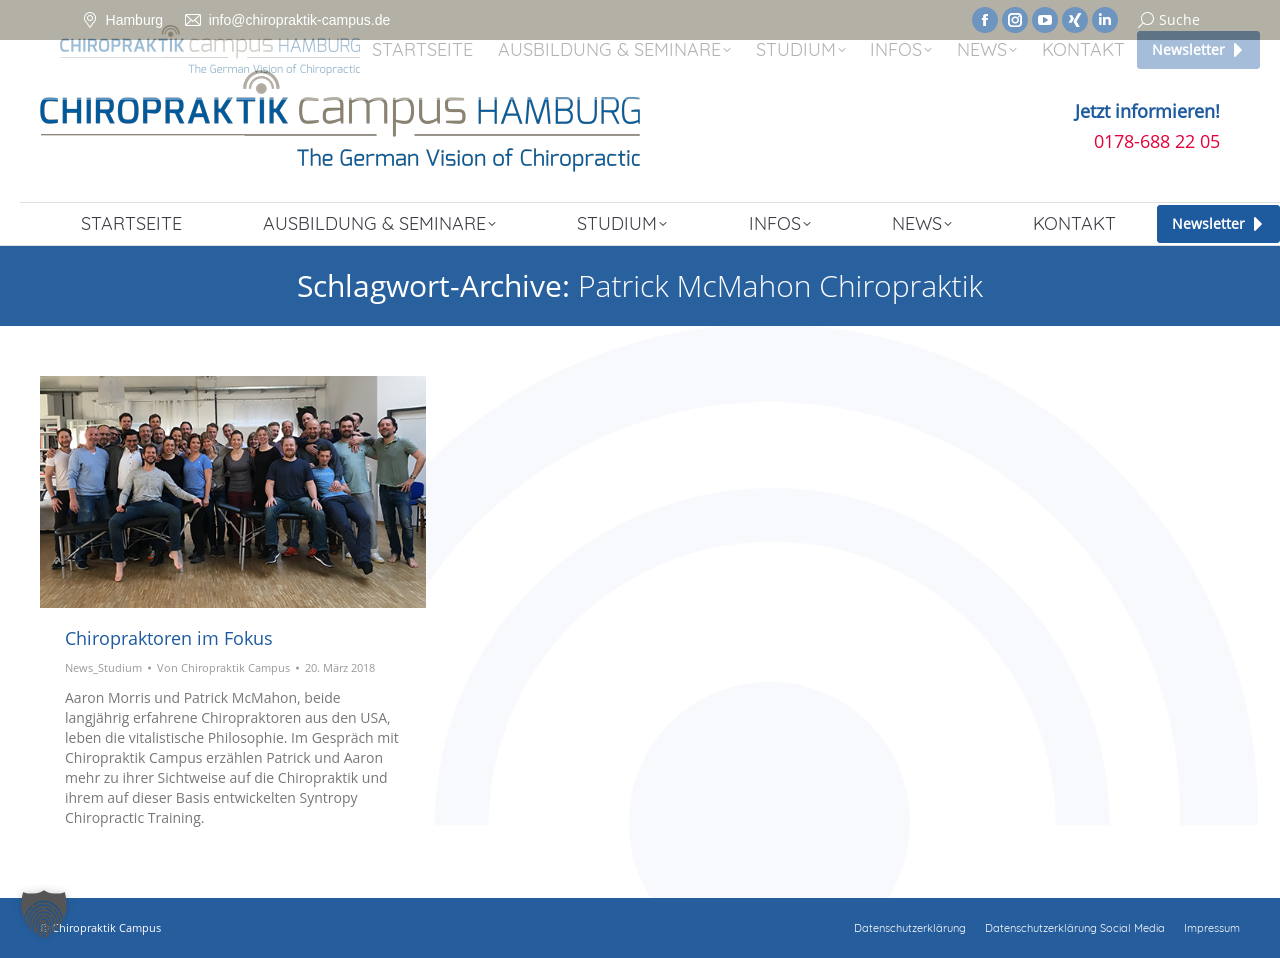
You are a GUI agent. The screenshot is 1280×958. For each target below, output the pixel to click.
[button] (44, 914)
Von (223, 667)
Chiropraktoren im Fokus (169, 638)
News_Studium (103, 667)
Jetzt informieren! (1147, 111)
